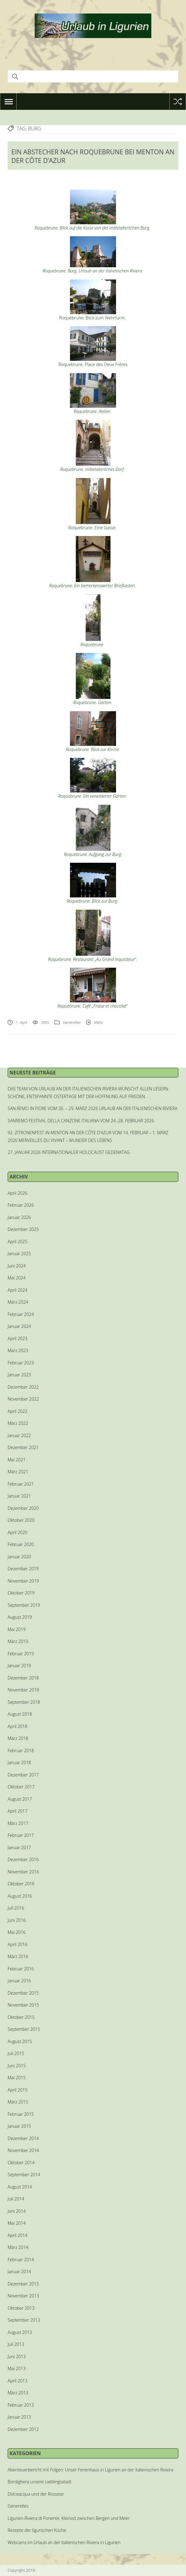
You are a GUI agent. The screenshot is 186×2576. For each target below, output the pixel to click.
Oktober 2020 (21, 1520)
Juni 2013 (17, 2356)
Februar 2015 (21, 2114)
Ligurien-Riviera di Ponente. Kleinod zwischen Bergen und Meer (69, 2518)
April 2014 (17, 2235)
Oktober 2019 (21, 1593)
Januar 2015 (19, 2126)
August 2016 (20, 1896)
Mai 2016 (16, 1932)
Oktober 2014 (21, 2162)
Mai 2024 (16, 1278)
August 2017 (20, 1799)
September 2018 (24, 1702)
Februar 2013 (21, 2405)
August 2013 (20, 2332)
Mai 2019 (16, 1629)
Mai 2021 (16, 1460)
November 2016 (23, 1872)
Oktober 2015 (21, 2017)
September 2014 (24, 2174)
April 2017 (17, 1811)
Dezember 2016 (23, 1859)
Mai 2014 (16, 2223)
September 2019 (24, 1605)
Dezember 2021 (23, 1447)
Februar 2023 (21, 1363)
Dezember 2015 (23, 1993)
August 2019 (20, 1617)
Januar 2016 (19, 1981)
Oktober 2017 (21, 1787)
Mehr (98, 1022)
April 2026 (17, 1193)
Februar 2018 (21, 1750)
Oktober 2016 (21, 1884)
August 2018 (20, 1714)
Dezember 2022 (23, 1387)
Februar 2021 (21, 1484)
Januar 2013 (19, 2417)
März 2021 (18, 1472)
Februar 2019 (21, 1653)
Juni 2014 (17, 2211)
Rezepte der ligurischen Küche (37, 2530)
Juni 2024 (17, 1266)
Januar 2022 (19, 1435)
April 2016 (17, 1944)
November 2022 (23, 1399)
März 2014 (18, 2247)
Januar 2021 (19, 1496)
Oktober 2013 (21, 2308)
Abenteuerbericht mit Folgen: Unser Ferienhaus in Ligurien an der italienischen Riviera (90, 2470)
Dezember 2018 (23, 1678)
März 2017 (18, 1823)
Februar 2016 (21, 1969)
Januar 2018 (19, 1762)
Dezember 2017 (23, 1775)
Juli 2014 (16, 2199)
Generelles (72, 1022)
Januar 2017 (19, 1847)
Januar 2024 (19, 1326)
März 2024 (18, 1302)
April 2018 (17, 1726)
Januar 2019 (19, 1665)
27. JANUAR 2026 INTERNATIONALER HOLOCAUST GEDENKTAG (69, 1152)
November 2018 (23, 1690)
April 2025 (17, 1241)
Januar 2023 (19, 1375)
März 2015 (18, 2102)
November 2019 (23, 1581)
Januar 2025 (19, 1253)
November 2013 (23, 2296)
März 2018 (18, 1738)
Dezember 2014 (23, 2138)
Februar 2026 (21, 1205)
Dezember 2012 (23, 2429)
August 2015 (20, 2041)
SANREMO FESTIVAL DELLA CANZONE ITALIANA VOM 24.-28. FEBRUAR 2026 (81, 1121)
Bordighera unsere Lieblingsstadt (40, 2482)
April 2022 (17, 1411)
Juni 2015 (17, 2066)
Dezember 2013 (23, 2284)
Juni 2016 (17, 1920)
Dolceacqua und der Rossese (36, 2494)
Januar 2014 (19, 2271)
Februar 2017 (21, 1835)
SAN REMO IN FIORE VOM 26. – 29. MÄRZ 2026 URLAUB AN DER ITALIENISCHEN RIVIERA (92, 1108)
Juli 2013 (16, 2344)
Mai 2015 (16, 2077)
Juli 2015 (16, 2053)
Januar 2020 (19, 1557)
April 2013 (17, 2381)
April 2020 (17, 1532)
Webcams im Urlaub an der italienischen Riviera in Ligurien (64, 2542)
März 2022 (18, 1423)
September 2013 (24, 2320)
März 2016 (18, 1956)
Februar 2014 (21, 2259)
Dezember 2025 (23, 1229)
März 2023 (18, 1350)
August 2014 (20, 2187)
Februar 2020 (21, 1544)
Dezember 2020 (23, 1508)
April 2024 (17, 1290)
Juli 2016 (16, 1908)
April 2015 (17, 2090)
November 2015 (23, 2005)
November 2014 (23, 2150)
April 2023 (17, 1338)
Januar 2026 (19, 1217)
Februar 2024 (21, 1314)
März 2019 (18, 1641)
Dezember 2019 (23, 1568)
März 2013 (18, 2393)
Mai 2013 (16, 2368)
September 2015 (24, 2029)
